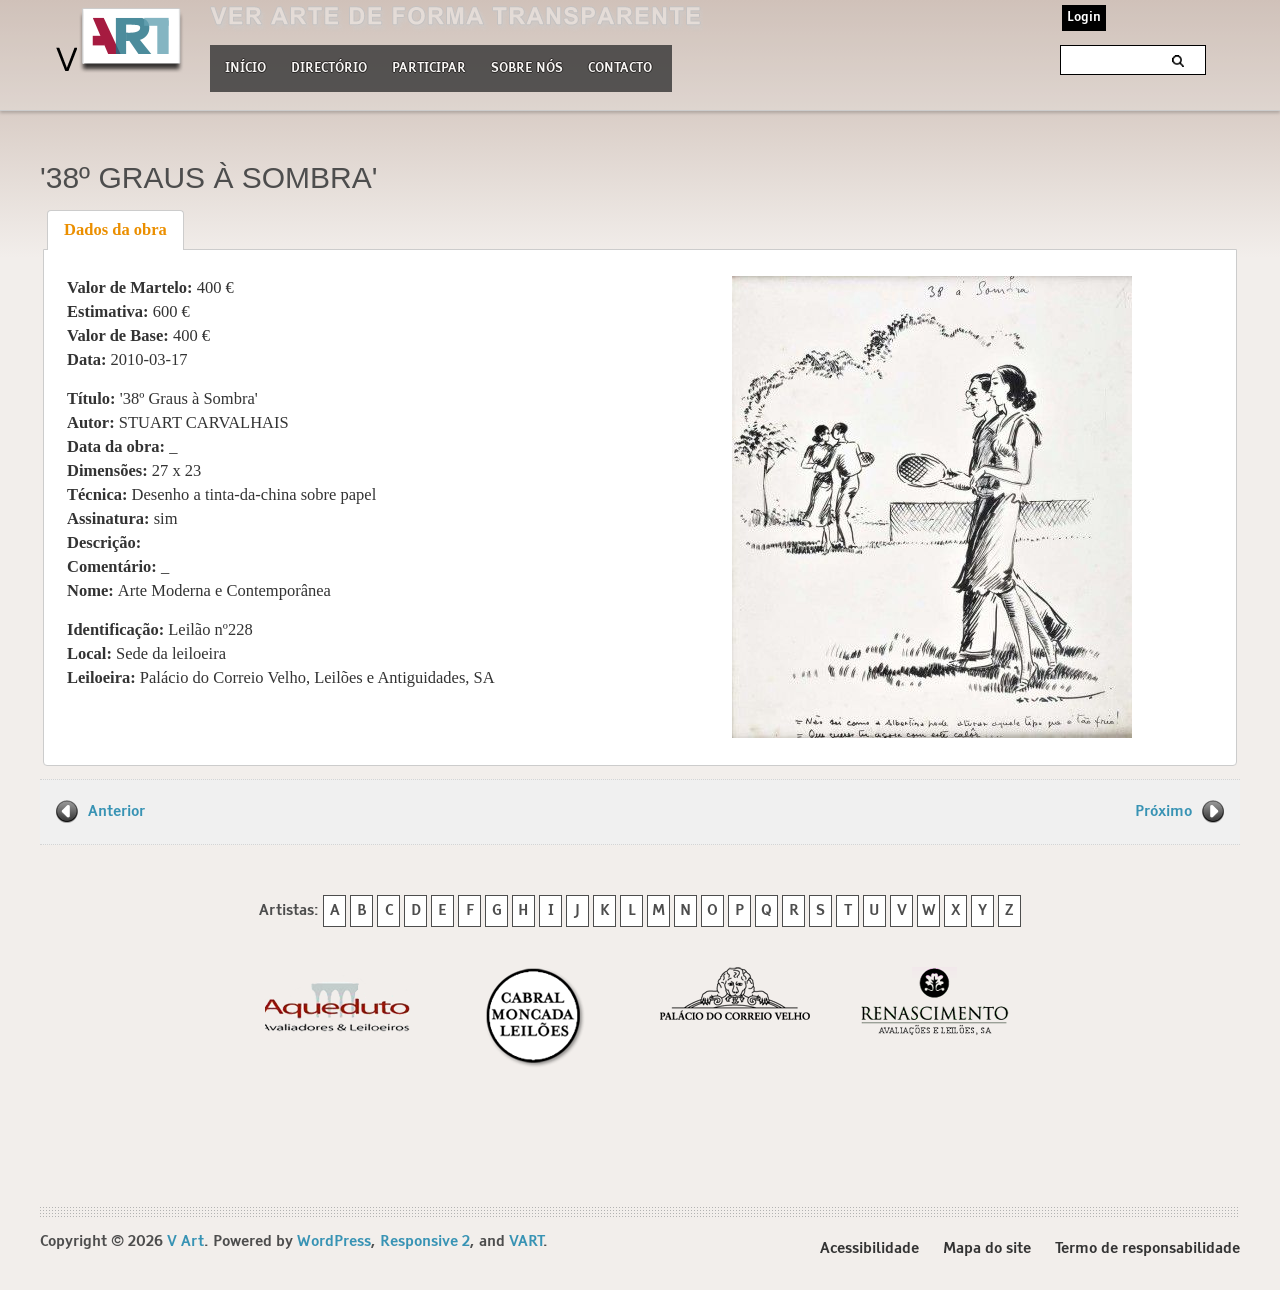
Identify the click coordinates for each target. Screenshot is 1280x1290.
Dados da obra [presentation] (115, 229)
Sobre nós (527, 66)
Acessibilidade (869, 1248)
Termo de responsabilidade (1147, 1248)
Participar (429, 68)
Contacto (620, 68)
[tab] (116, 230)
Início (245, 68)
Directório (329, 66)
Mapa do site (987, 1248)
